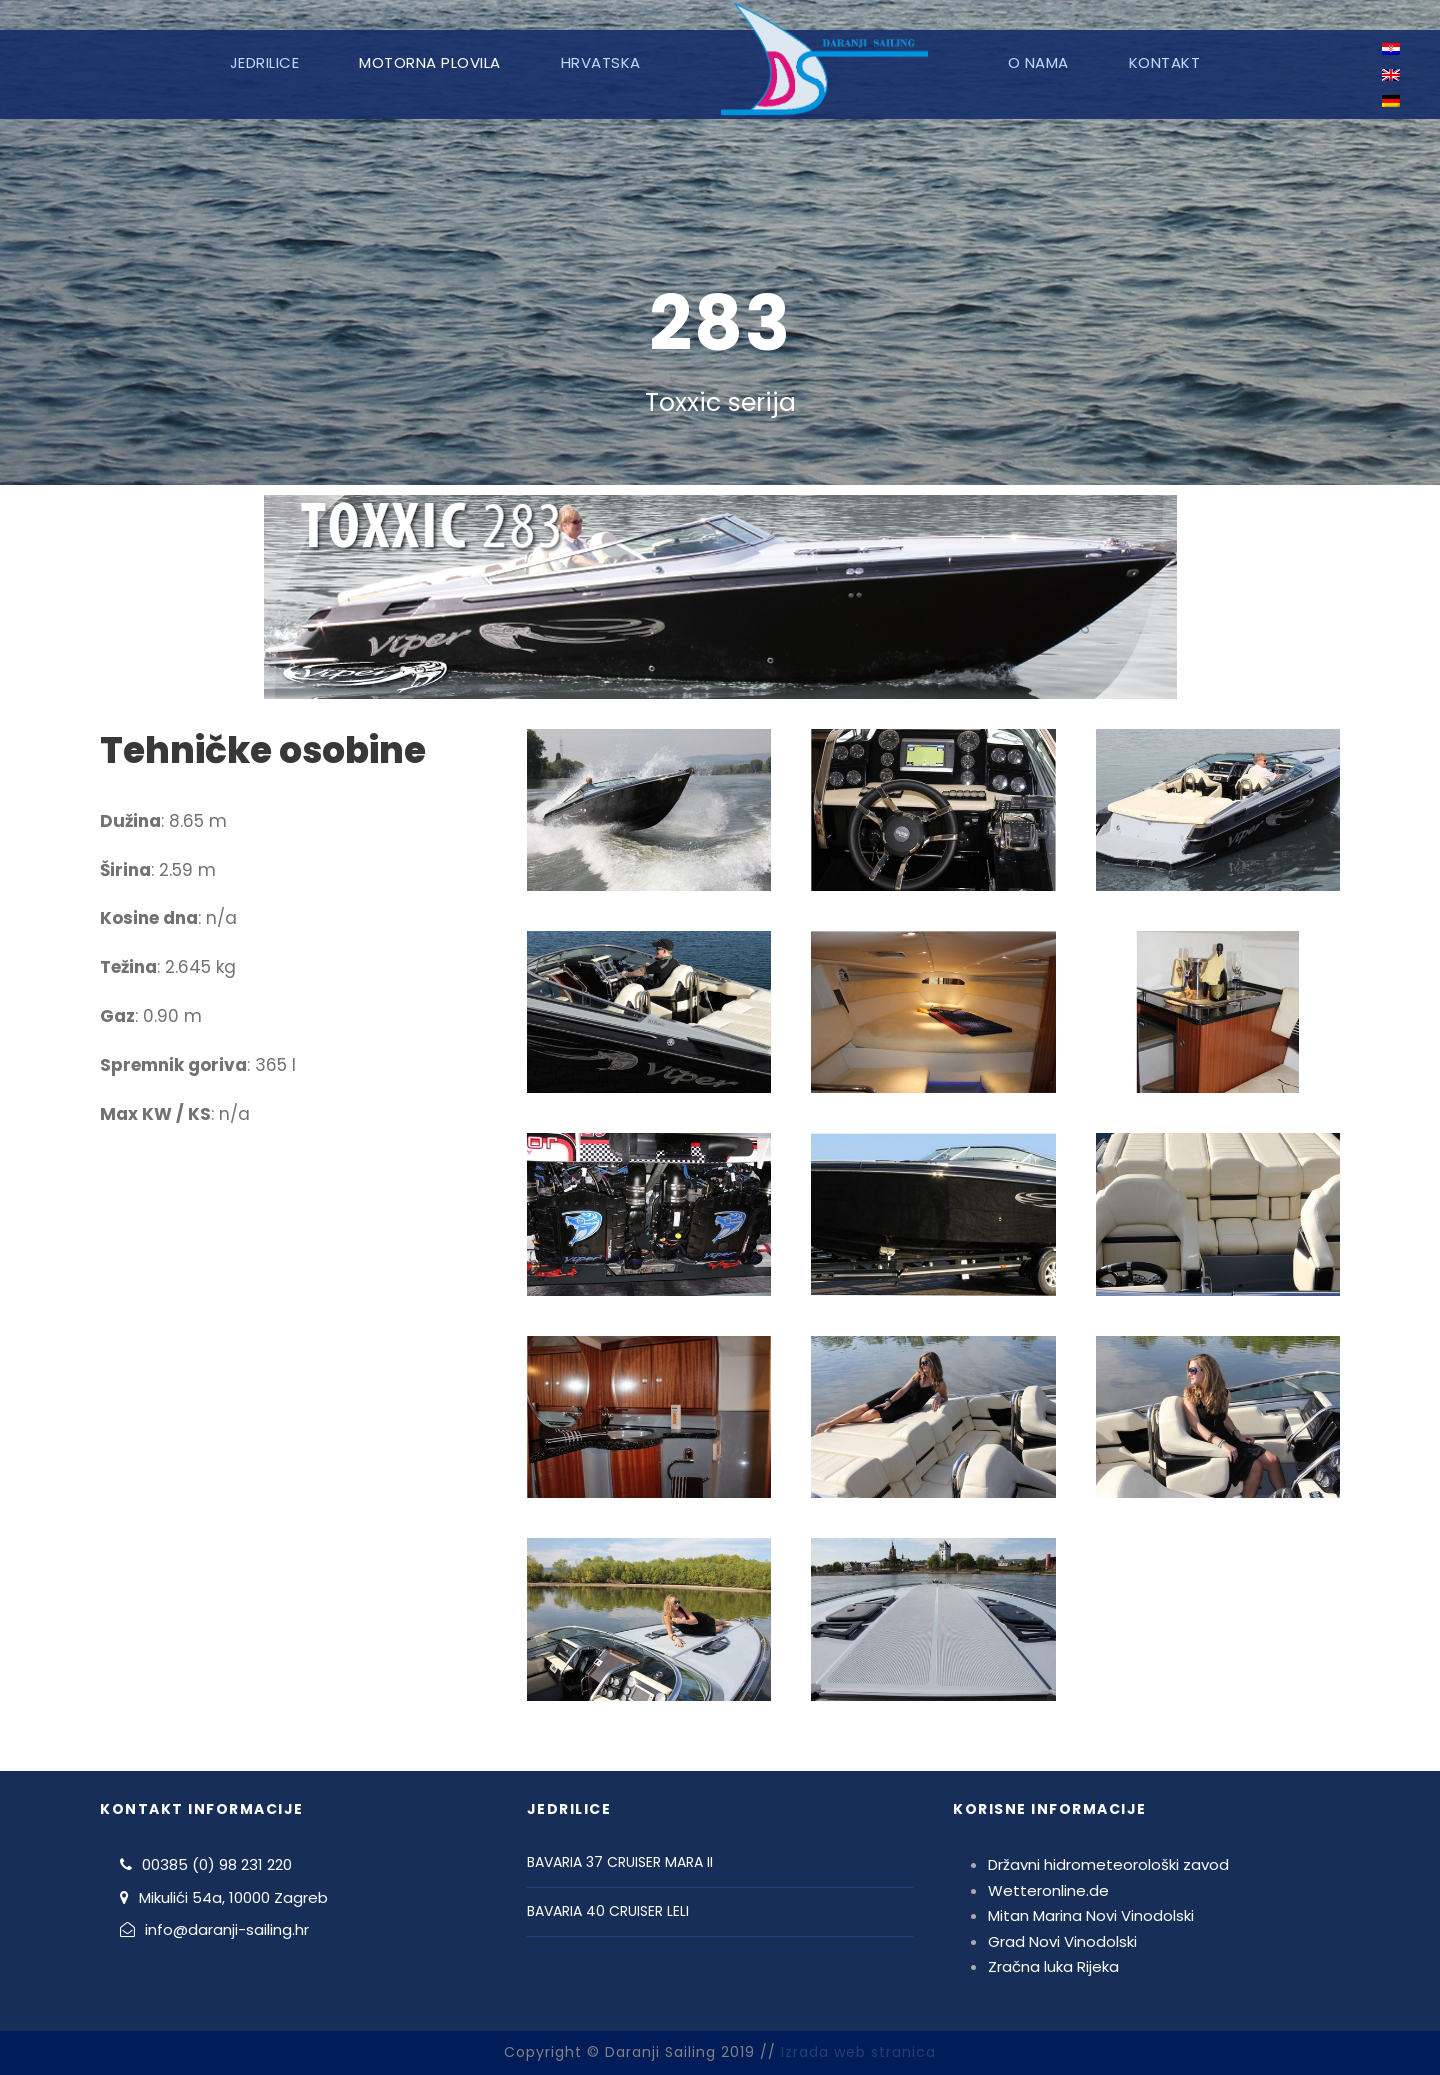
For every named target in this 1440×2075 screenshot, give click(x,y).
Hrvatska (601, 62)
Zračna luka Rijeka (1053, 1966)
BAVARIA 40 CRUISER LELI (608, 1911)
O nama (1038, 62)
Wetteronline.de (1048, 1890)
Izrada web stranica (858, 2052)
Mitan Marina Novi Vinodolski (1091, 1915)
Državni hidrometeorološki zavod (1108, 1864)
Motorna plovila (430, 62)
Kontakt (1165, 62)
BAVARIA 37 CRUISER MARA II (620, 1862)
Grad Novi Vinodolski (1062, 1941)
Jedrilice (265, 62)
